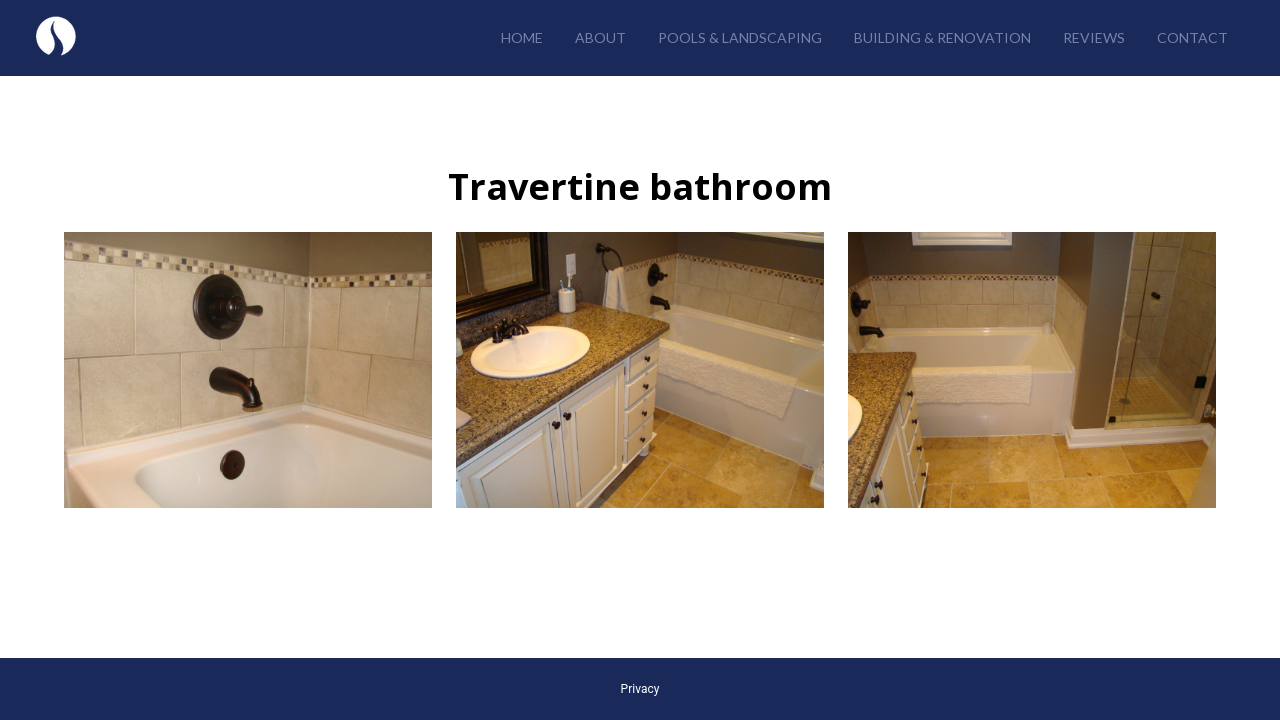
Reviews (1094, 37)
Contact (1192, 37)
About (600, 37)
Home (522, 37)
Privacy (640, 689)
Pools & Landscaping (740, 37)
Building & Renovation (942, 37)
